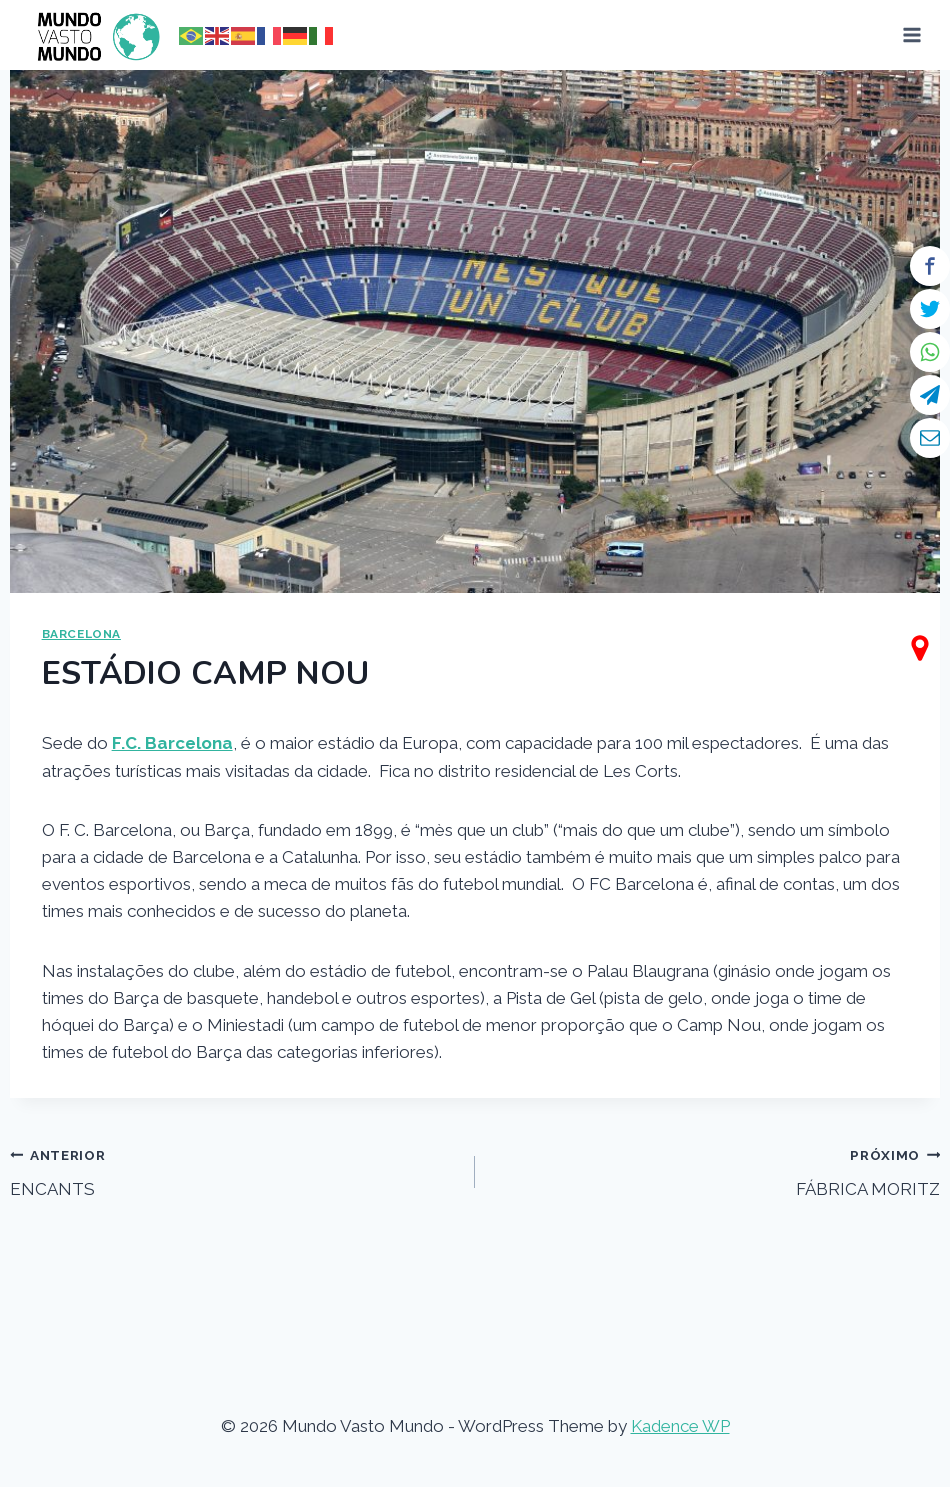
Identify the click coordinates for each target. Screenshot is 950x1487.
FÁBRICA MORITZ (716, 1170)
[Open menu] (912, 34)
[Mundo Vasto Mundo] (94, 35)
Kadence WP (680, 1426)
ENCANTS (234, 1170)
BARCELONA (81, 634)
